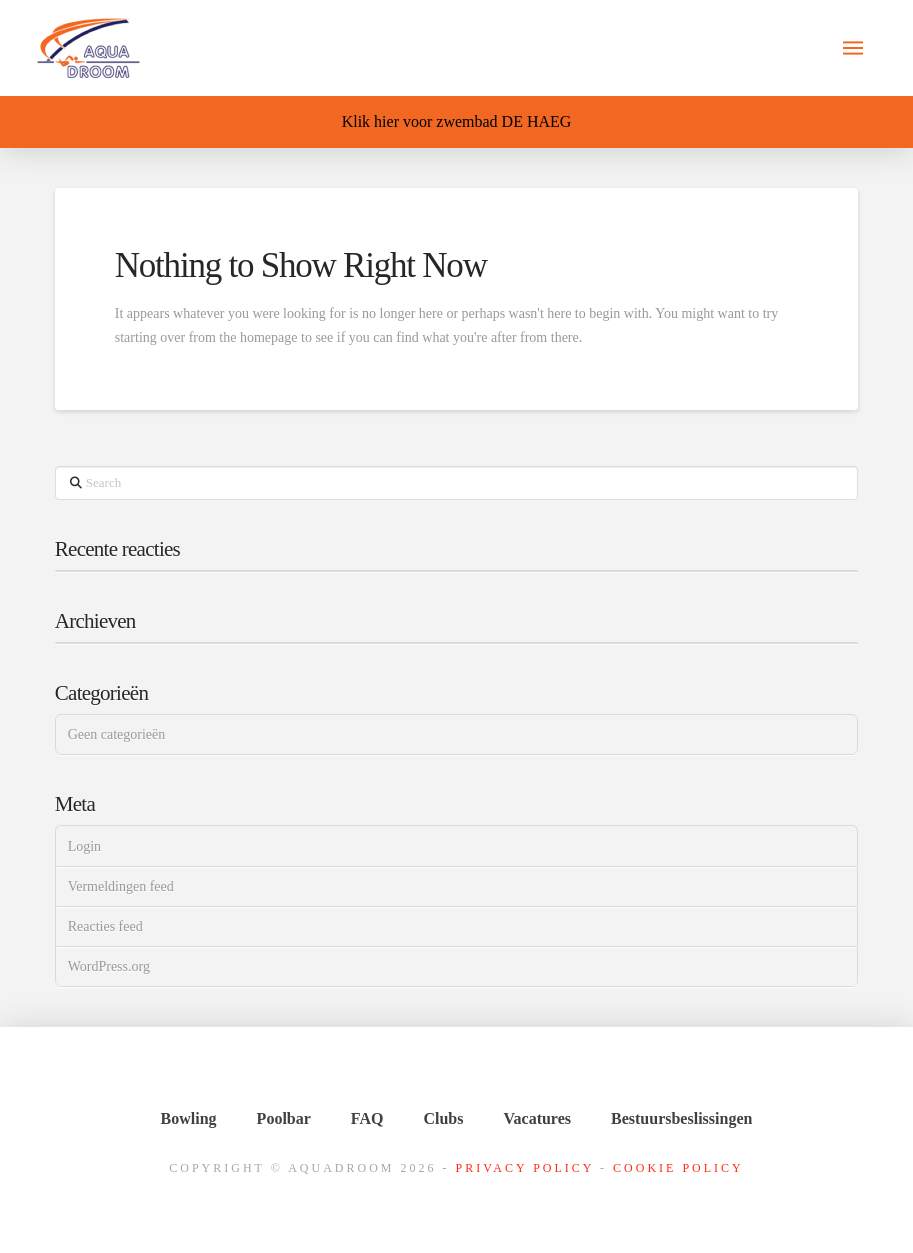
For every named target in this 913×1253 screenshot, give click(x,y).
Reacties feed (105, 926)
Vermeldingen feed (121, 886)
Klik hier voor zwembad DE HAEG (457, 121)
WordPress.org (109, 966)
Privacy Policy (525, 1168)
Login (84, 846)
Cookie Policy (678, 1168)
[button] (853, 48)
